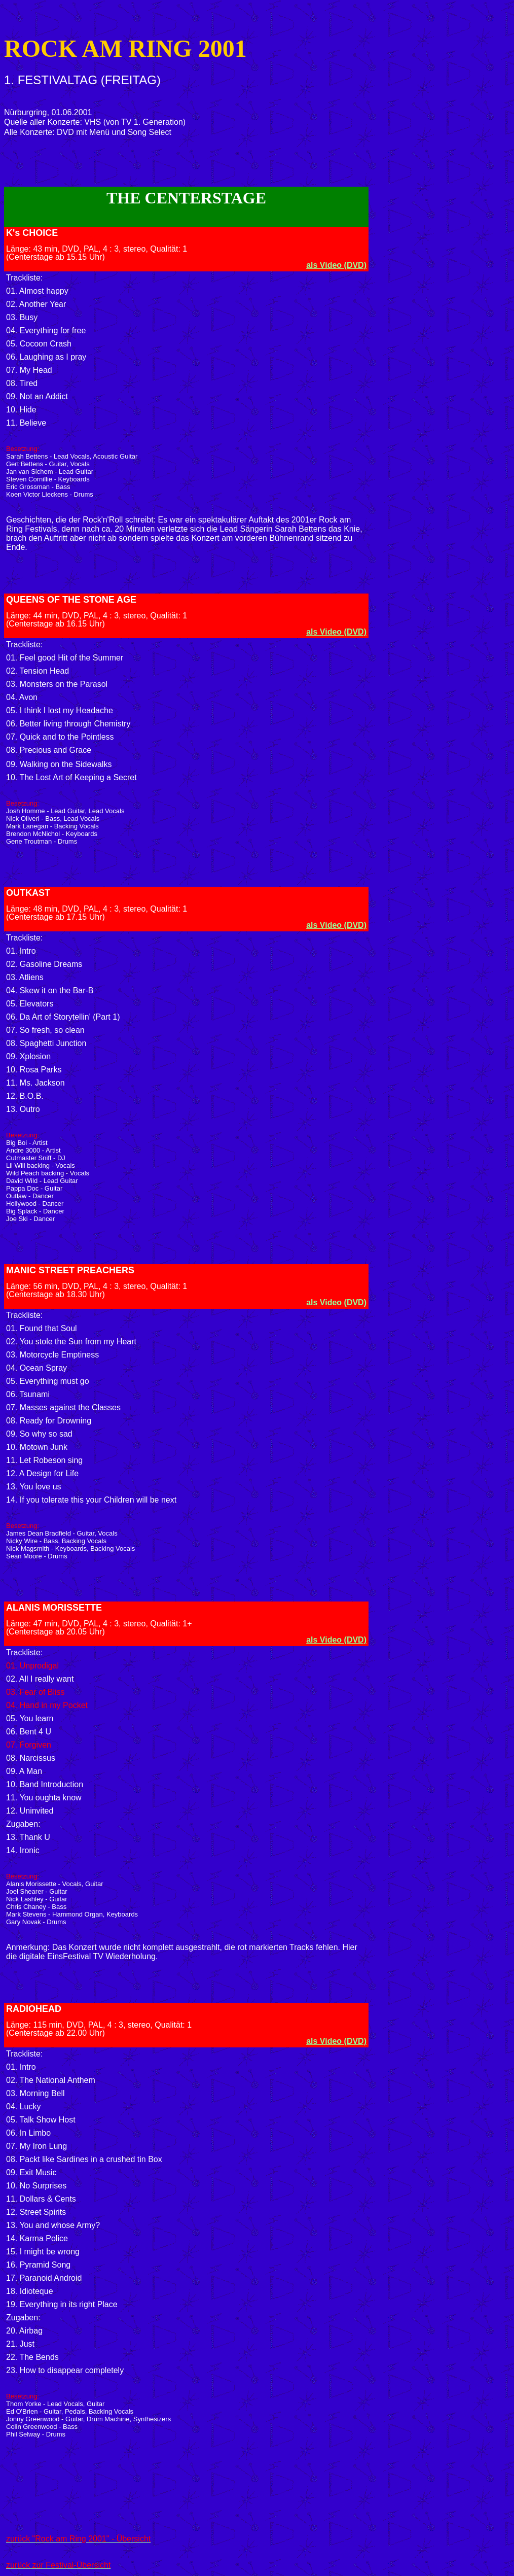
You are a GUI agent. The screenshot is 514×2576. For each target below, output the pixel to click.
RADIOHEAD (33, 2009)
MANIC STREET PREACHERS (70, 1270)
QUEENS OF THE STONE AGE (71, 600)
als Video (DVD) (336, 265)
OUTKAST (28, 893)
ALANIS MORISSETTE (54, 1608)
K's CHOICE (32, 233)
